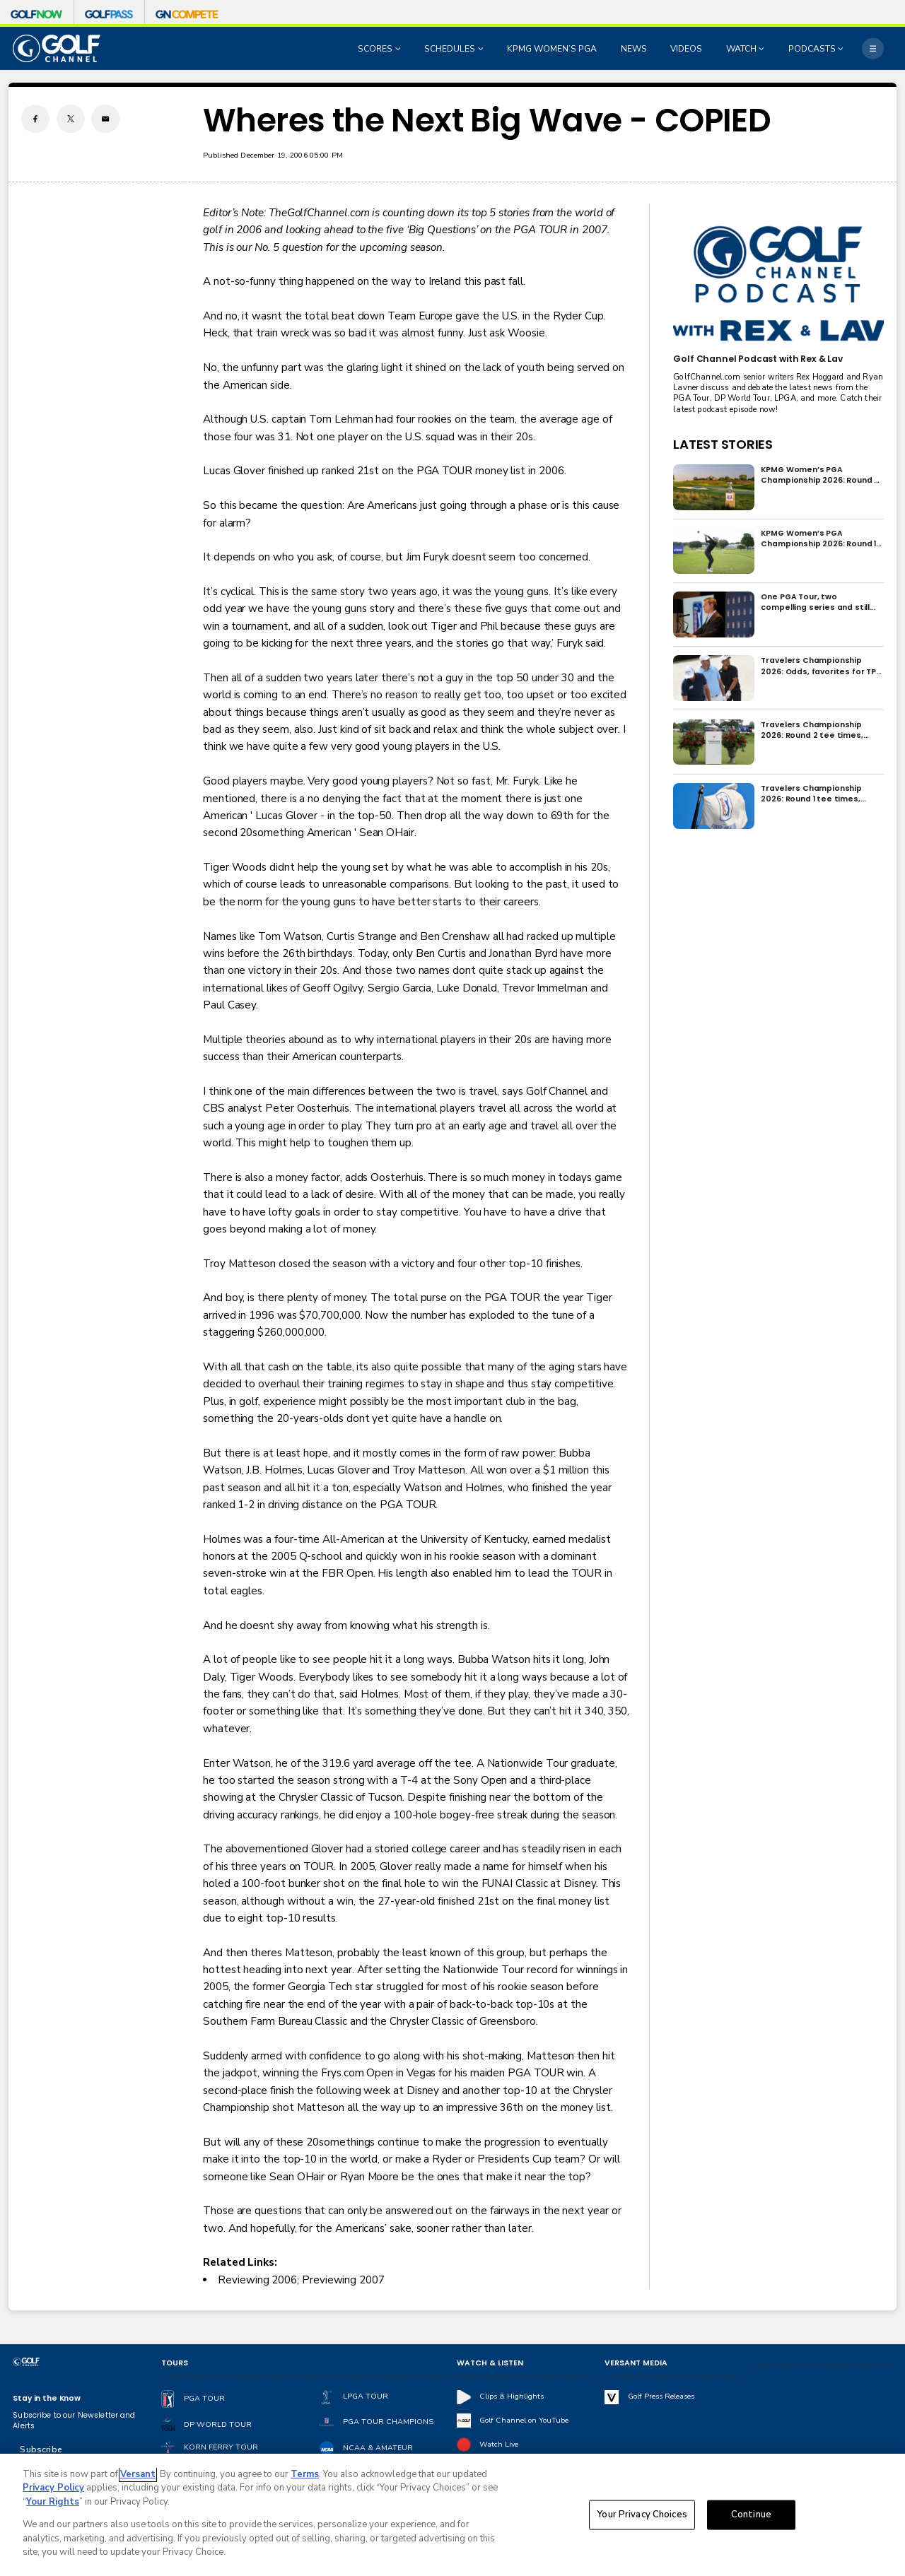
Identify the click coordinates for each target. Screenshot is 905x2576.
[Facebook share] (35, 119)
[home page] (56, 48)
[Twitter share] (71, 119)
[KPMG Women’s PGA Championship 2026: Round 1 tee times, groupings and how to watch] (713, 551)
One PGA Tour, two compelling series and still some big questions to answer (815, 602)
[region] (452, 2515)
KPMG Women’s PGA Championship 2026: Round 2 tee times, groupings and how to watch (820, 475)
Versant (138, 2474)
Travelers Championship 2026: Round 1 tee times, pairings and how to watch (815, 793)
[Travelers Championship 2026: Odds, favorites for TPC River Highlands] (713, 678)
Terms (305, 2474)
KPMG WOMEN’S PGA (552, 48)
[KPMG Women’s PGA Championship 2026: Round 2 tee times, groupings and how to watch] (713, 487)
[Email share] (105, 119)
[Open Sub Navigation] (399, 49)
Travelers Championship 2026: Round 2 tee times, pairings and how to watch (815, 730)
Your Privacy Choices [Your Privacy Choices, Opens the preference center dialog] (642, 2514)
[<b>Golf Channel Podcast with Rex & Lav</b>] (778, 284)
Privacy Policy (53, 2487)
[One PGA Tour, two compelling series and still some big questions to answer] (713, 614)
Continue (751, 2514)
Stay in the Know (47, 2398)
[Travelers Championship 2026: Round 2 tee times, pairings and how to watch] (713, 742)
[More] (872, 48)
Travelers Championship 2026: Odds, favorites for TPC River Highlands (821, 665)
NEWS (634, 48)
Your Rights (52, 2501)
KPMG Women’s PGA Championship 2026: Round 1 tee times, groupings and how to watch (818, 538)
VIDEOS (686, 48)
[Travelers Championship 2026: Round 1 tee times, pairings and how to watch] (713, 806)
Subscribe (41, 2449)
